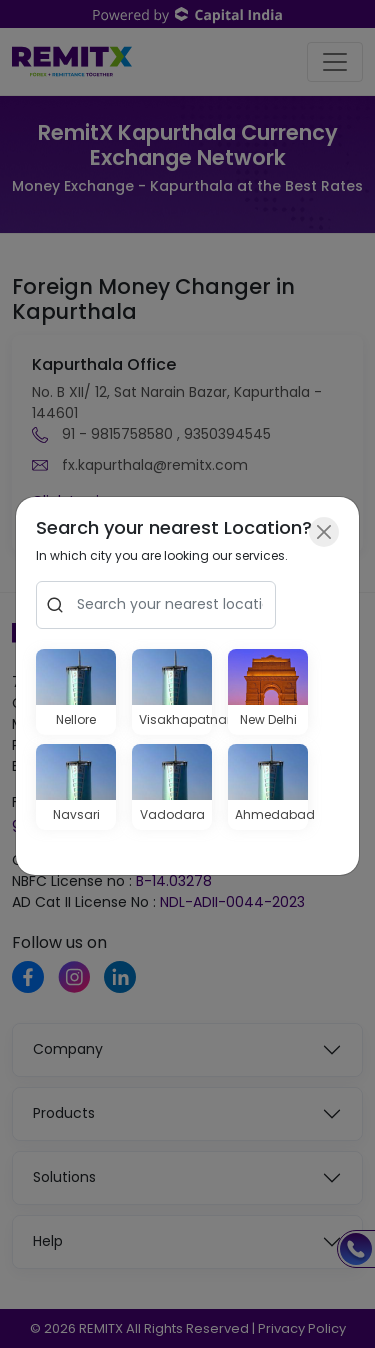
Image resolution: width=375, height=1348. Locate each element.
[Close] (324, 532)
